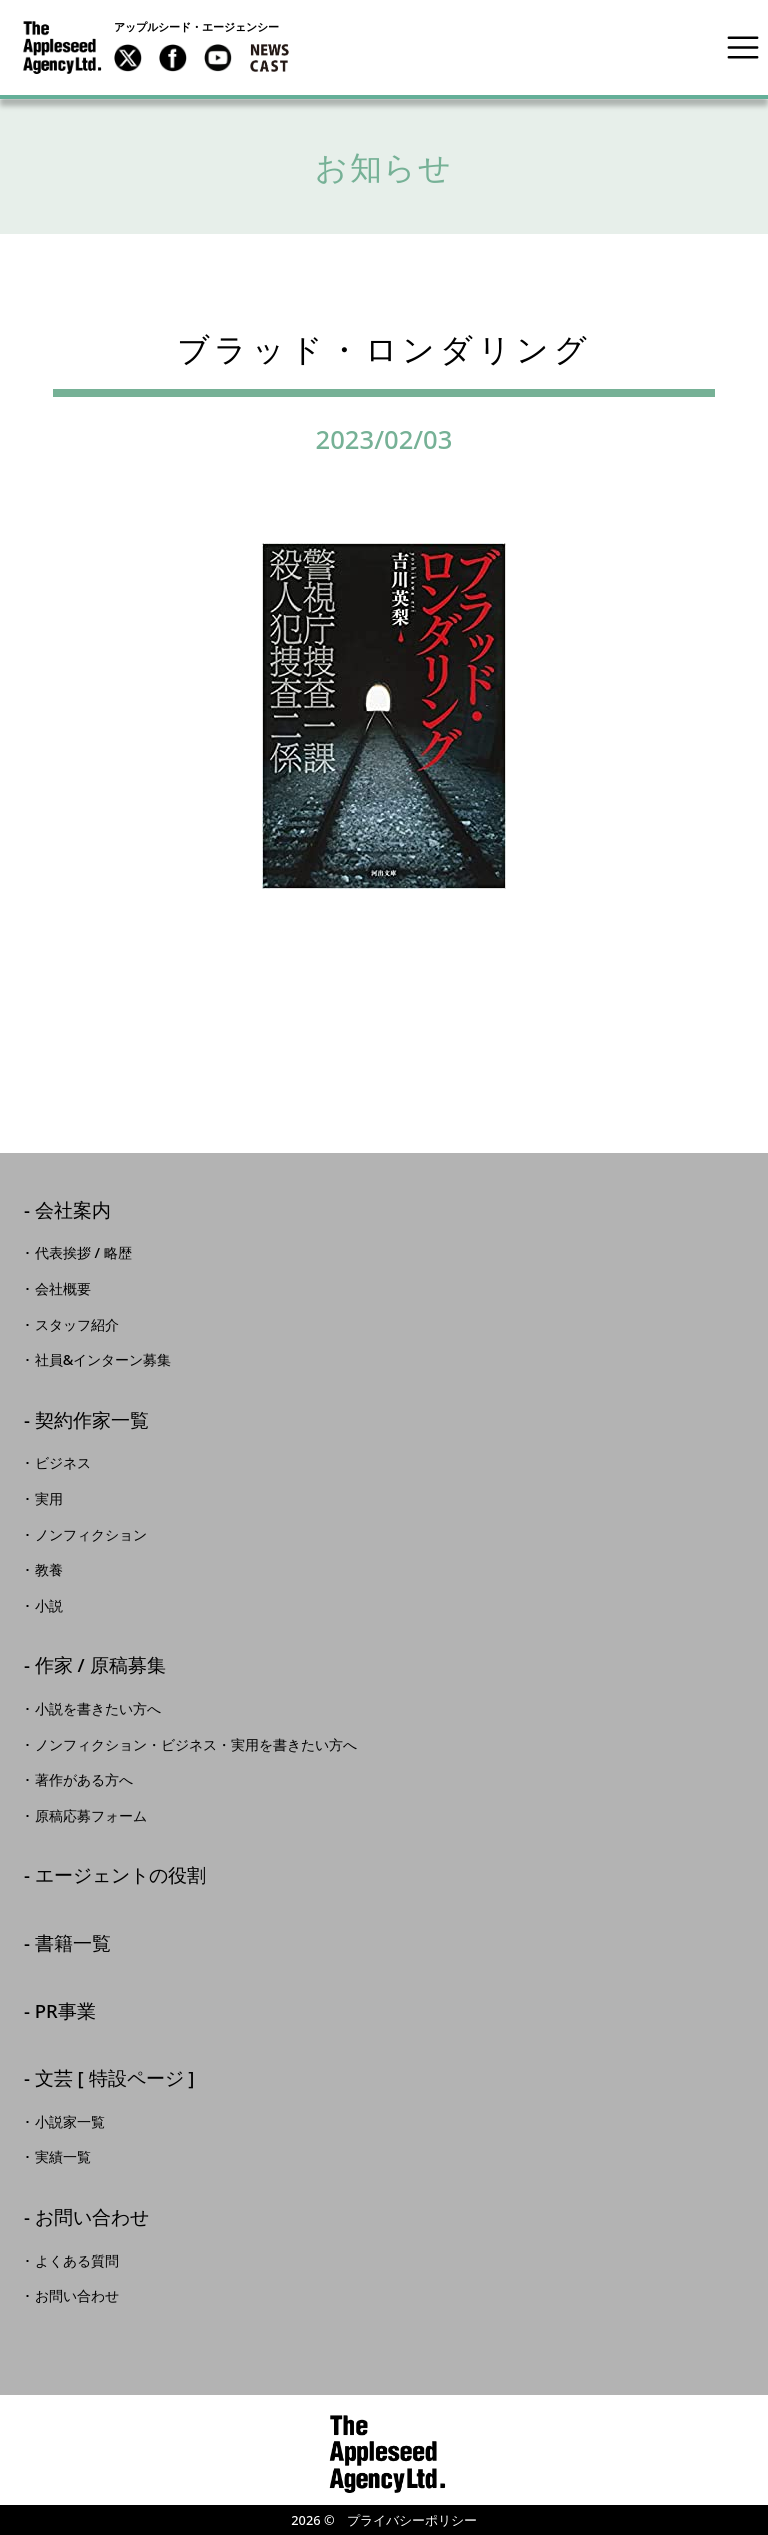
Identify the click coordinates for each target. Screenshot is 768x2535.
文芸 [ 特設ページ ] (115, 2079)
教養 (49, 1570)
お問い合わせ (92, 2218)
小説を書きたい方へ (98, 1709)
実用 (49, 1499)
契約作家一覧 (92, 1421)
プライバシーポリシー (412, 2520)
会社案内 (73, 1211)
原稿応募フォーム (91, 1816)
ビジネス (63, 1463)
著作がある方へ (84, 1780)
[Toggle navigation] (743, 47)
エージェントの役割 (120, 1876)
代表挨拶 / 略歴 (83, 1253)
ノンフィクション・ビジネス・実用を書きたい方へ (196, 1745)
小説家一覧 (70, 2122)
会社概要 (63, 1289)
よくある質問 (77, 2261)
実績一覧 (63, 2157)
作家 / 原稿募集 (100, 1666)
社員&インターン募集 (103, 1360)
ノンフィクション (91, 1535)
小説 (49, 1606)
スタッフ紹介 (77, 1325)
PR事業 (65, 2012)
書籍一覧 (73, 1944)
